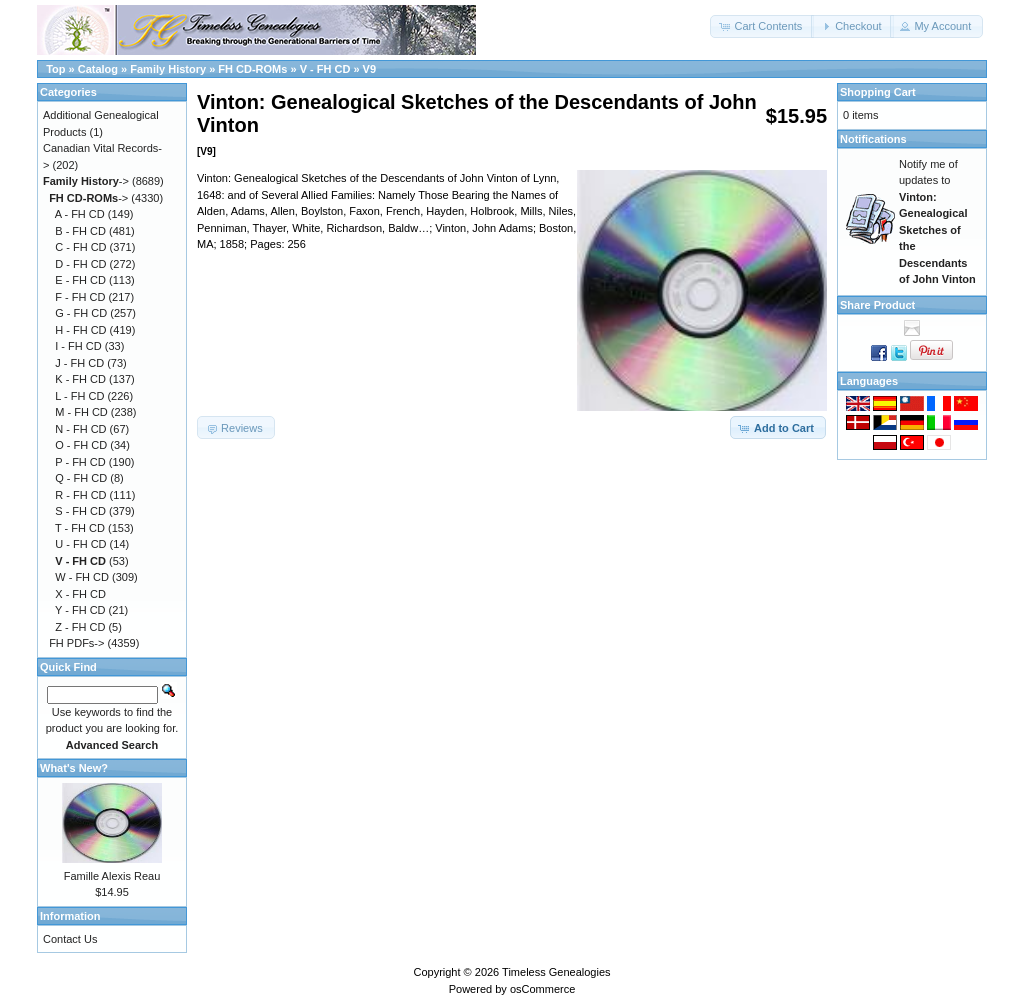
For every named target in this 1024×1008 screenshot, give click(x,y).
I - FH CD (78, 346)
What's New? (74, 768)
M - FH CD (81, 412)
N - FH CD (80, 429)
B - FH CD (80, 231)
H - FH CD (80, 330)
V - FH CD (325, 69)
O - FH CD (81, 445)
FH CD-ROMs (252, 69)
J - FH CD (79, 363)
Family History (168, 69)
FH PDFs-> (76, 643)
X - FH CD (80, 594)
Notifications (873, 139)
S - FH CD (80, 511)
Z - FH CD (80, 627)
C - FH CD (80, 247)
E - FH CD (80, 280)
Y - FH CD (80, 610)
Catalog (98, 69)
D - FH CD (80, 264)
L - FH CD (79, 396)
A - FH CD (80, 214)
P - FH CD (80, 462)
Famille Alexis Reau (112, 876)
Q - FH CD (81, 478)
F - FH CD (80, 297)
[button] (762, 26)
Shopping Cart (878, 92)
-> (86, 181)
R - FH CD (80, 495)
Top (55, 69)
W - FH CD (82, 577)
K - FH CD (80, 379)
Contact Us (70, 939)
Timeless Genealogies (556, 972)
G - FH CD (81, 313)
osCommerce (542, 989)
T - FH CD (80, 528)
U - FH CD (80, 544)
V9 (369, 69)
